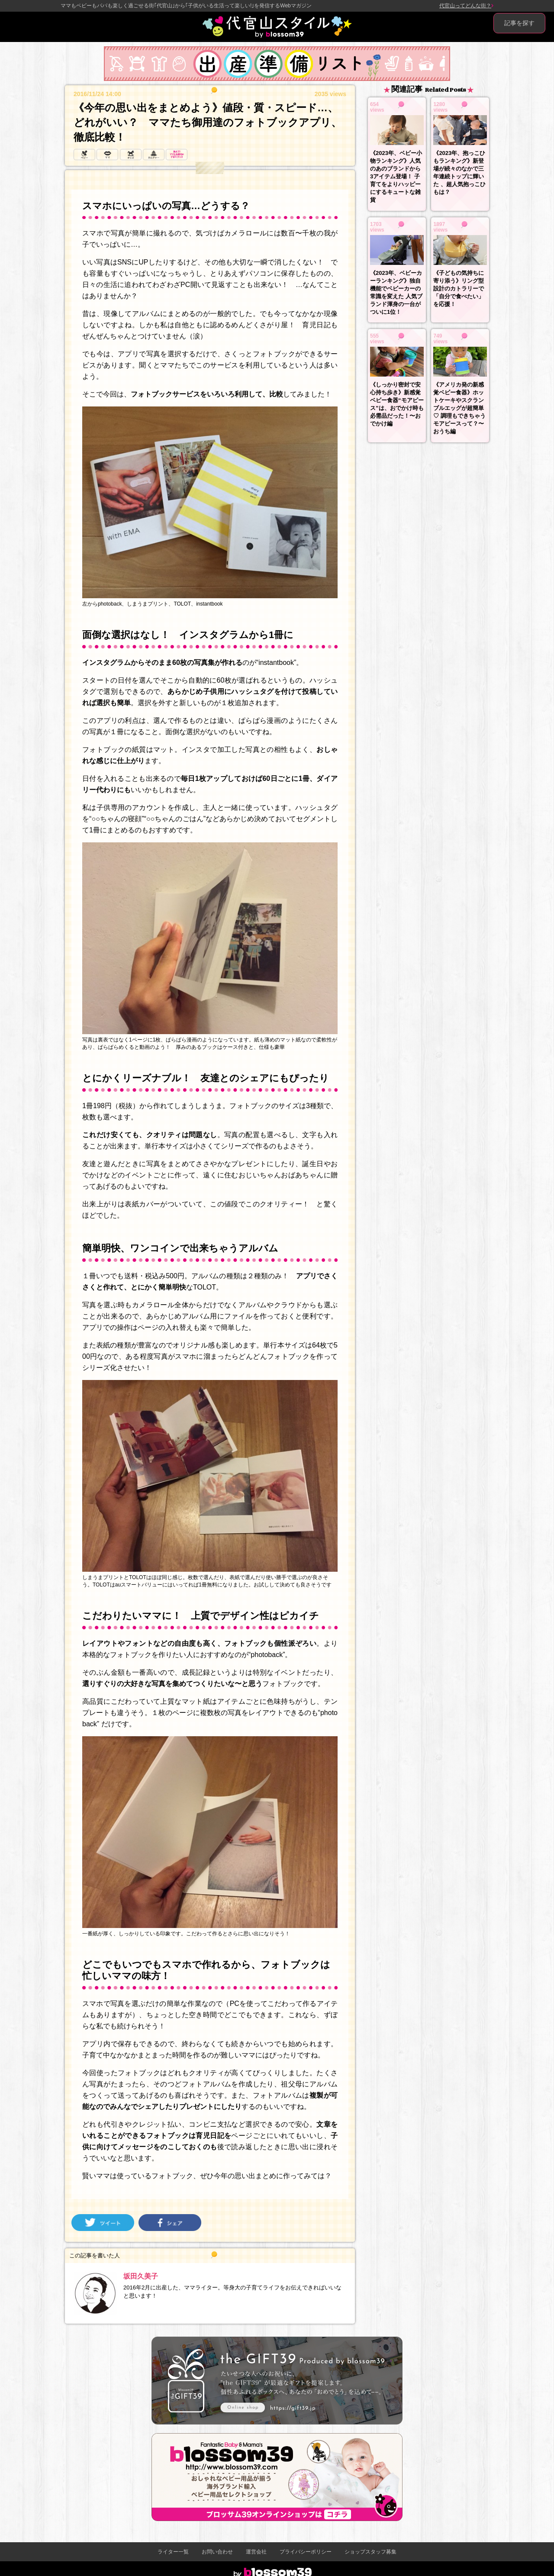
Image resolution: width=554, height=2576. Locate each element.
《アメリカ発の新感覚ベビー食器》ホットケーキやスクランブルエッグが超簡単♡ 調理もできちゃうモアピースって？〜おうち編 (459, 408)
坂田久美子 (140, 2276)
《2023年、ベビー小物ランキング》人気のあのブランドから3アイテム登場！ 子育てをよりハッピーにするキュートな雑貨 (396, 176)
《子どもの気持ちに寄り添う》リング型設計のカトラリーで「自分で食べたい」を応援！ (458, 288)
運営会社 (256, 2552)
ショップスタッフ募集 (370, 2552)
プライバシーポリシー (306, 2552)
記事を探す (519, 22)
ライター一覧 (173, 2552)
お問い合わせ (217, 2552)
